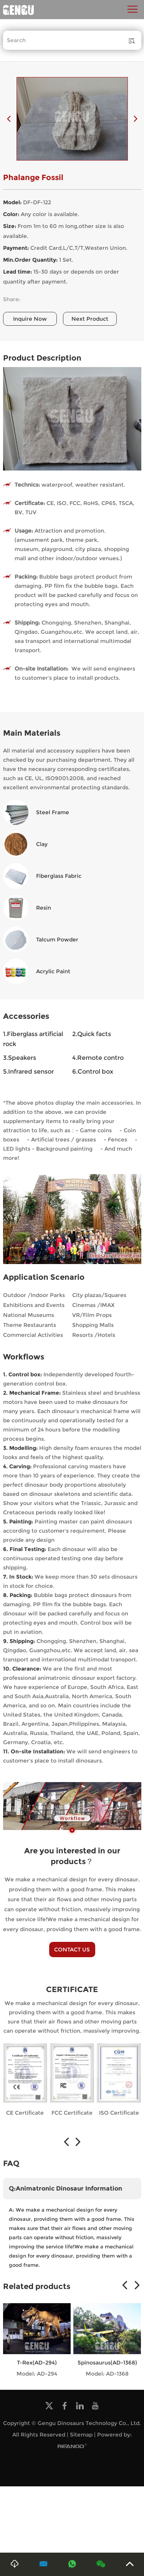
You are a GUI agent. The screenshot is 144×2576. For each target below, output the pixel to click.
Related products (36, 2286)
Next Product (89, 318)
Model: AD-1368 (107, 2373)
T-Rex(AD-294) (37, 2362)
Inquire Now (30, 318)
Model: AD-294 (37, 2373)
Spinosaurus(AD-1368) (107, 2362)
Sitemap (81, 2434)
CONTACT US (72, 1949)
